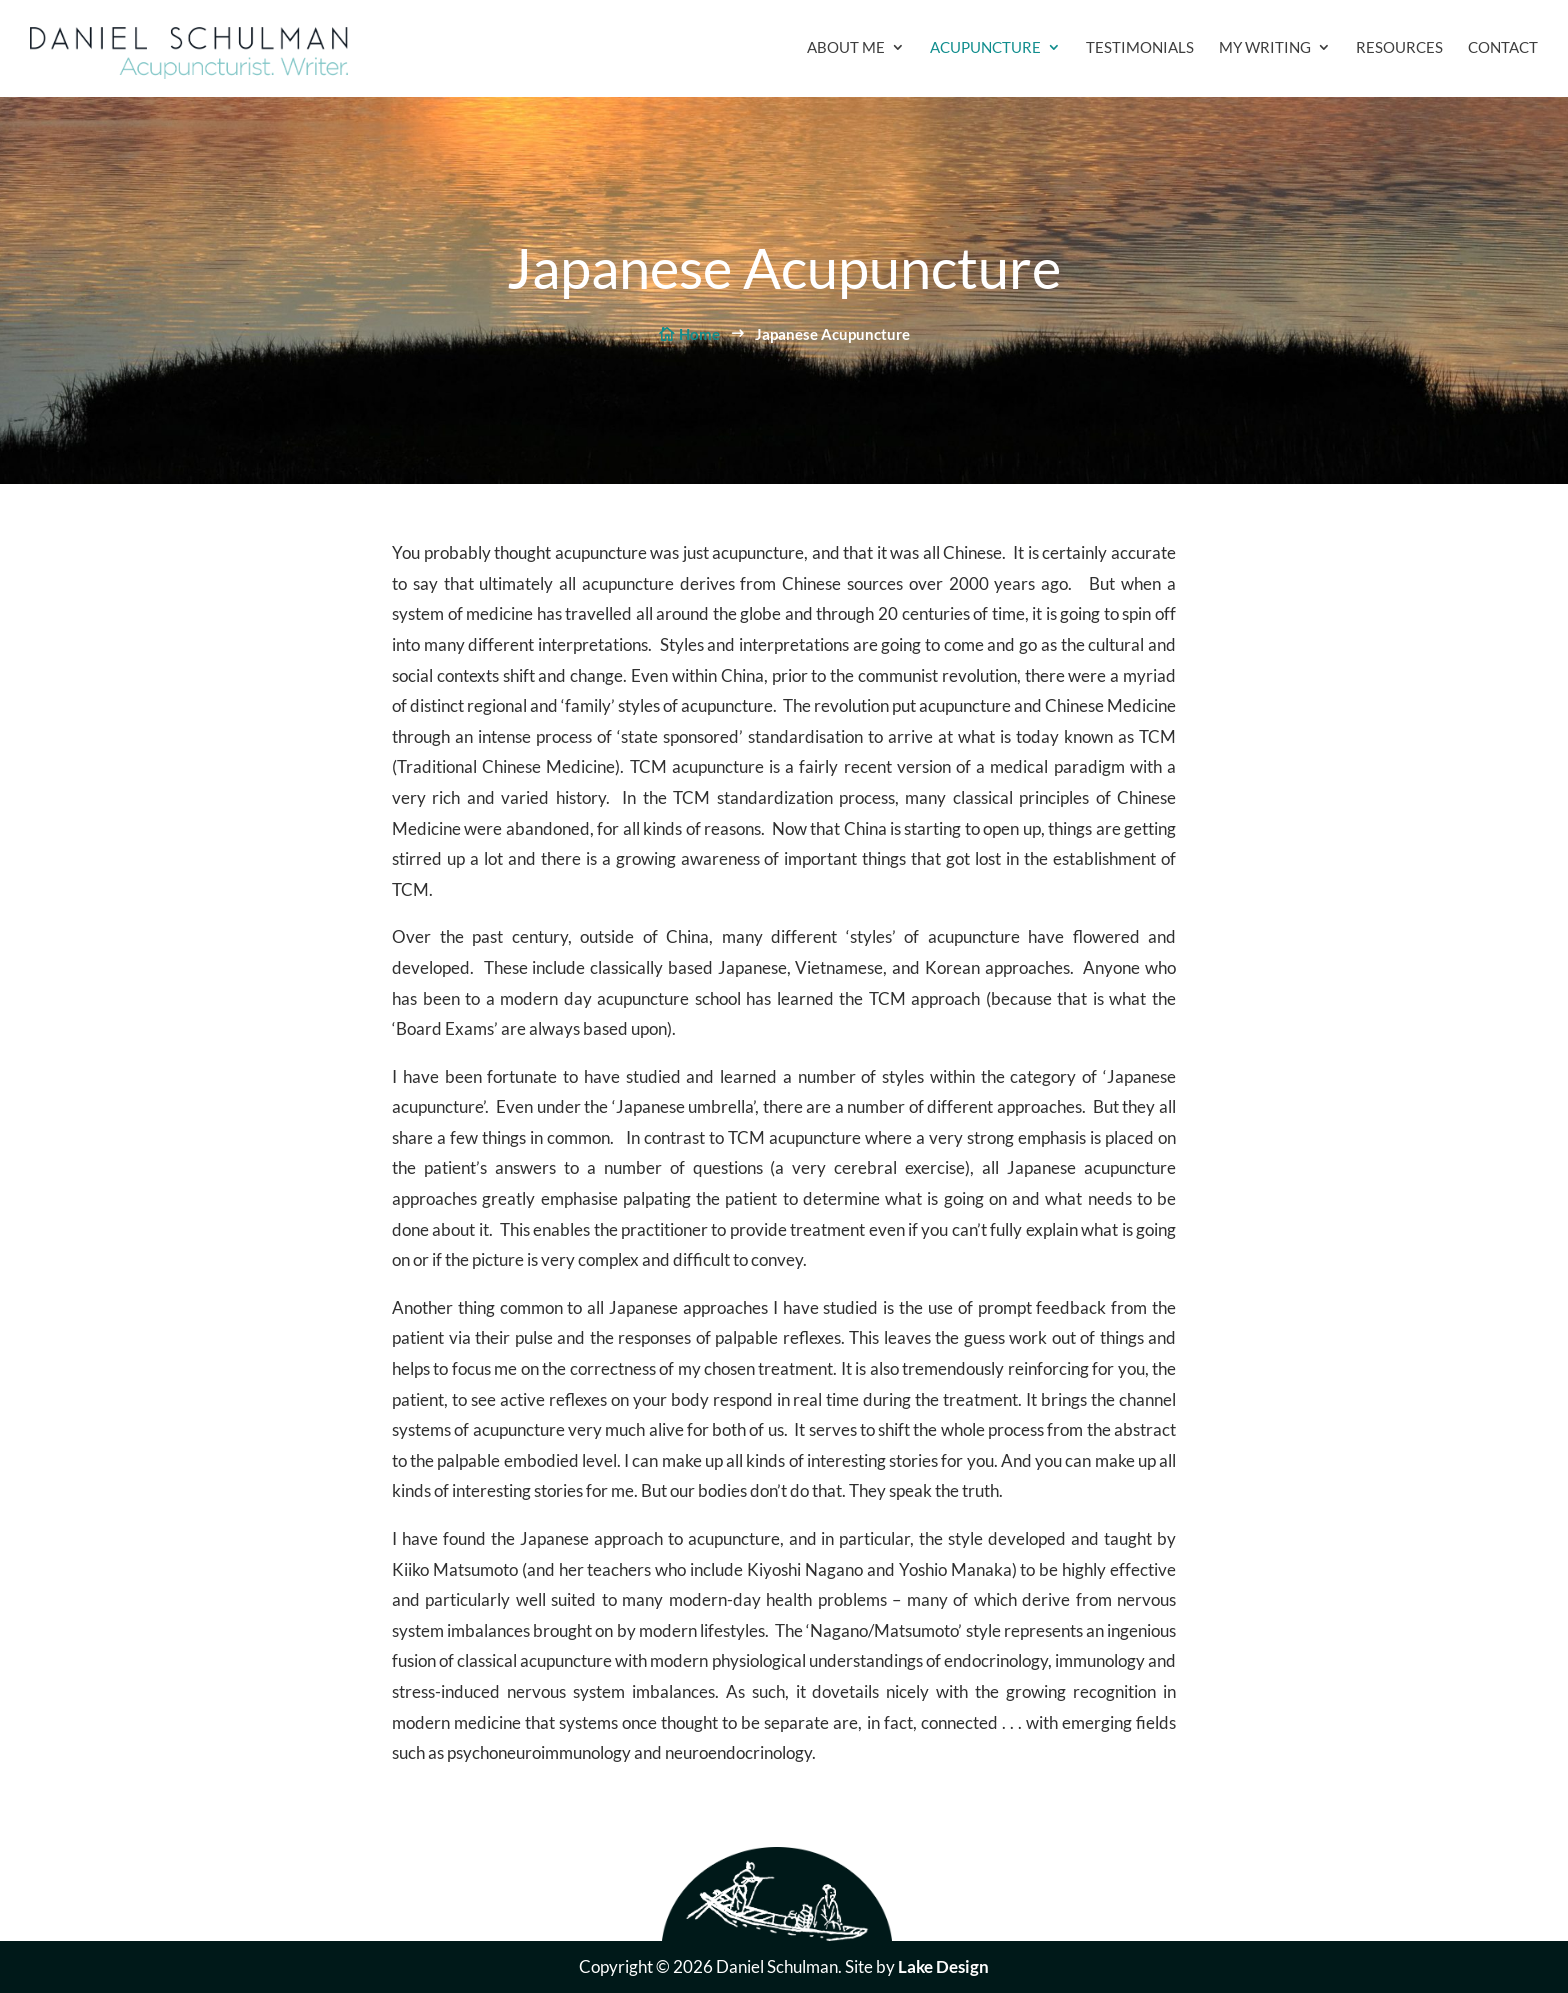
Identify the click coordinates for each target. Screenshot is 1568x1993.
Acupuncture (985, 48)
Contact (1503, 48)
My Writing (1265, 48)
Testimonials (1140, 48)
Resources (1399, 48)
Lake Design (943, 1966)
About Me (846, 48)
